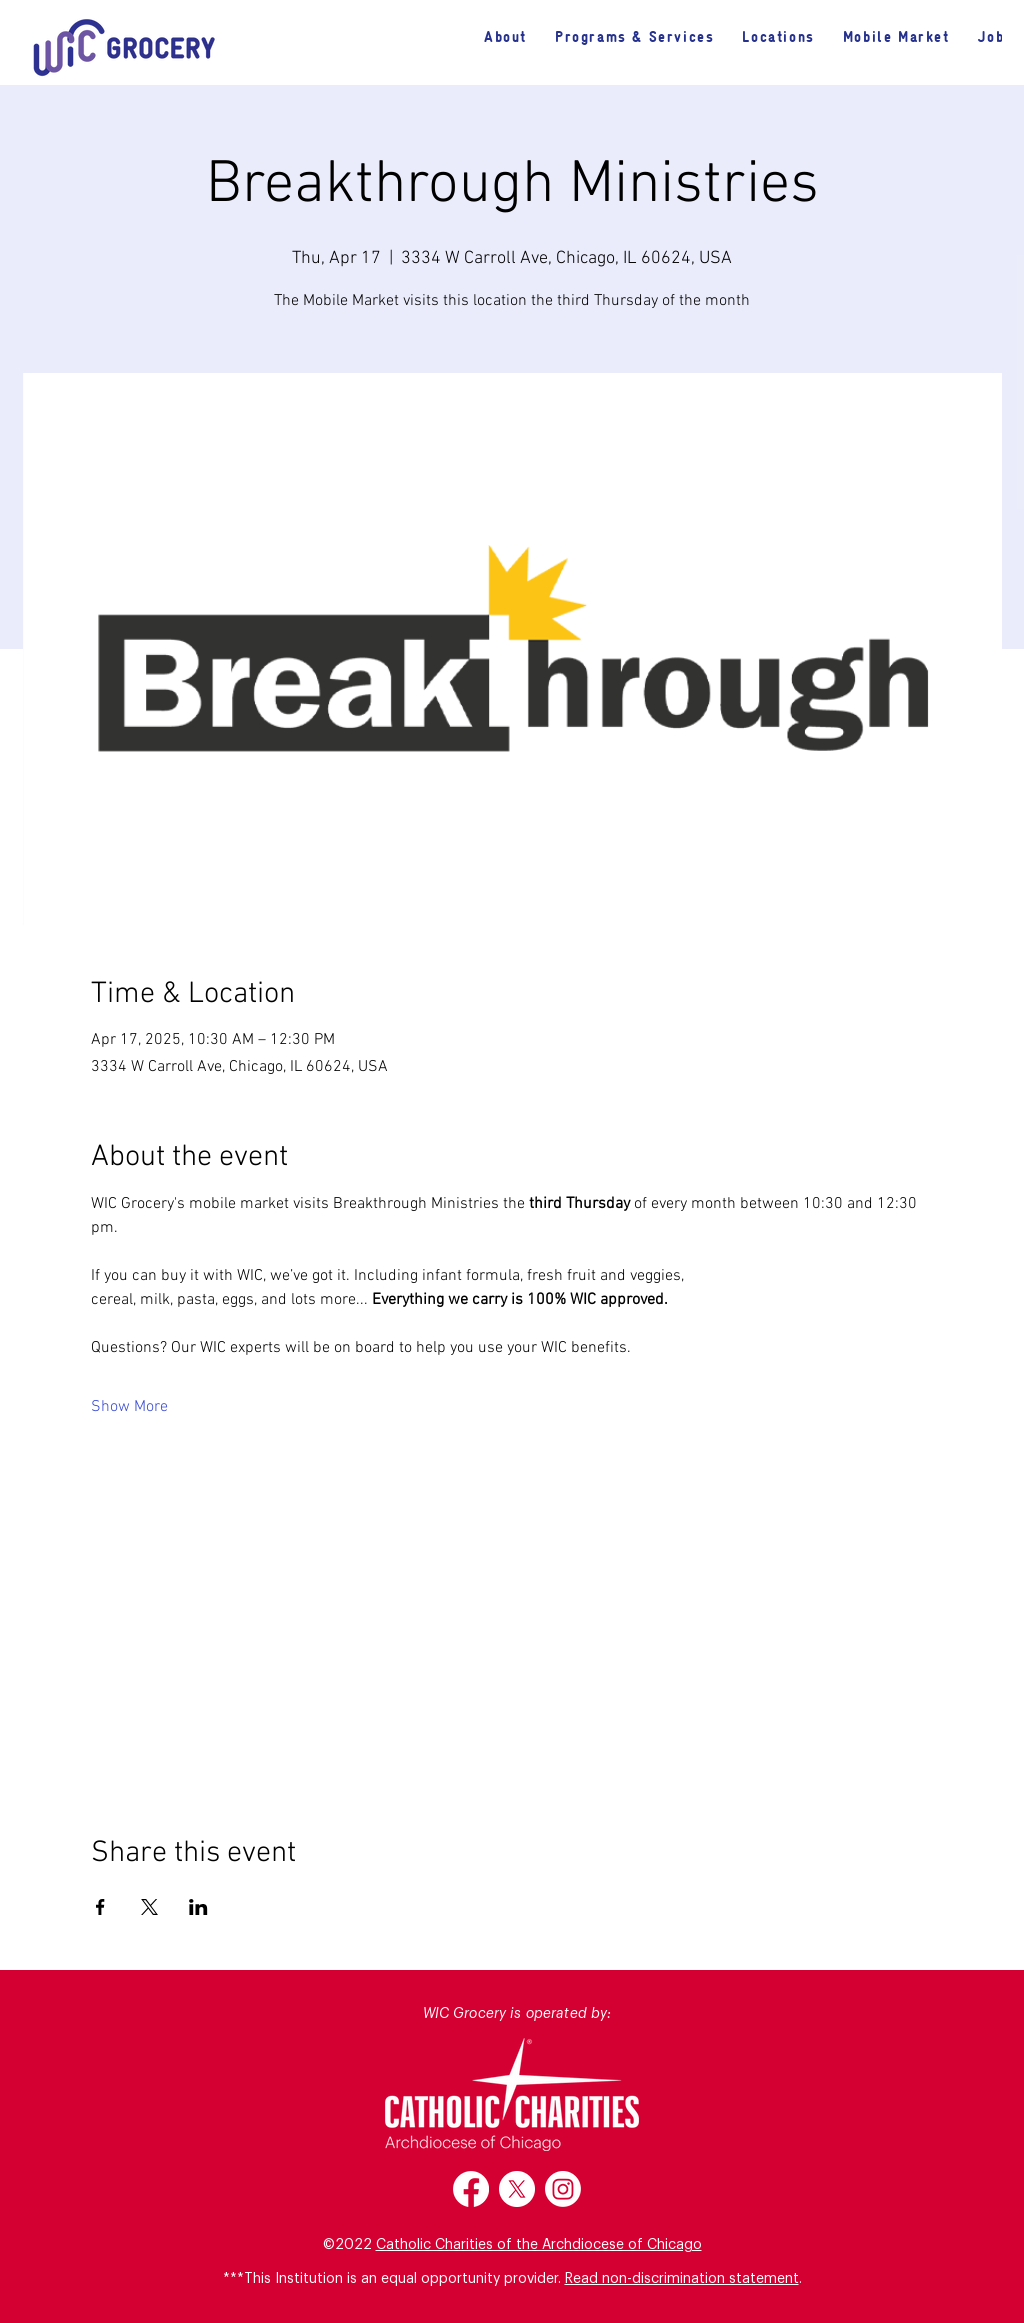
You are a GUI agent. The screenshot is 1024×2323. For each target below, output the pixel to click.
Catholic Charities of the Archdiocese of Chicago (539, 2245)
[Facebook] (471, 2189)
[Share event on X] (149, 1907)
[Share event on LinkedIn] (198, 1907)
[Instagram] (563, 2189)
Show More (129, 1407)
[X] (517, 2189)
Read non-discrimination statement (682, 2279)
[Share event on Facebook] (100, 1907)
